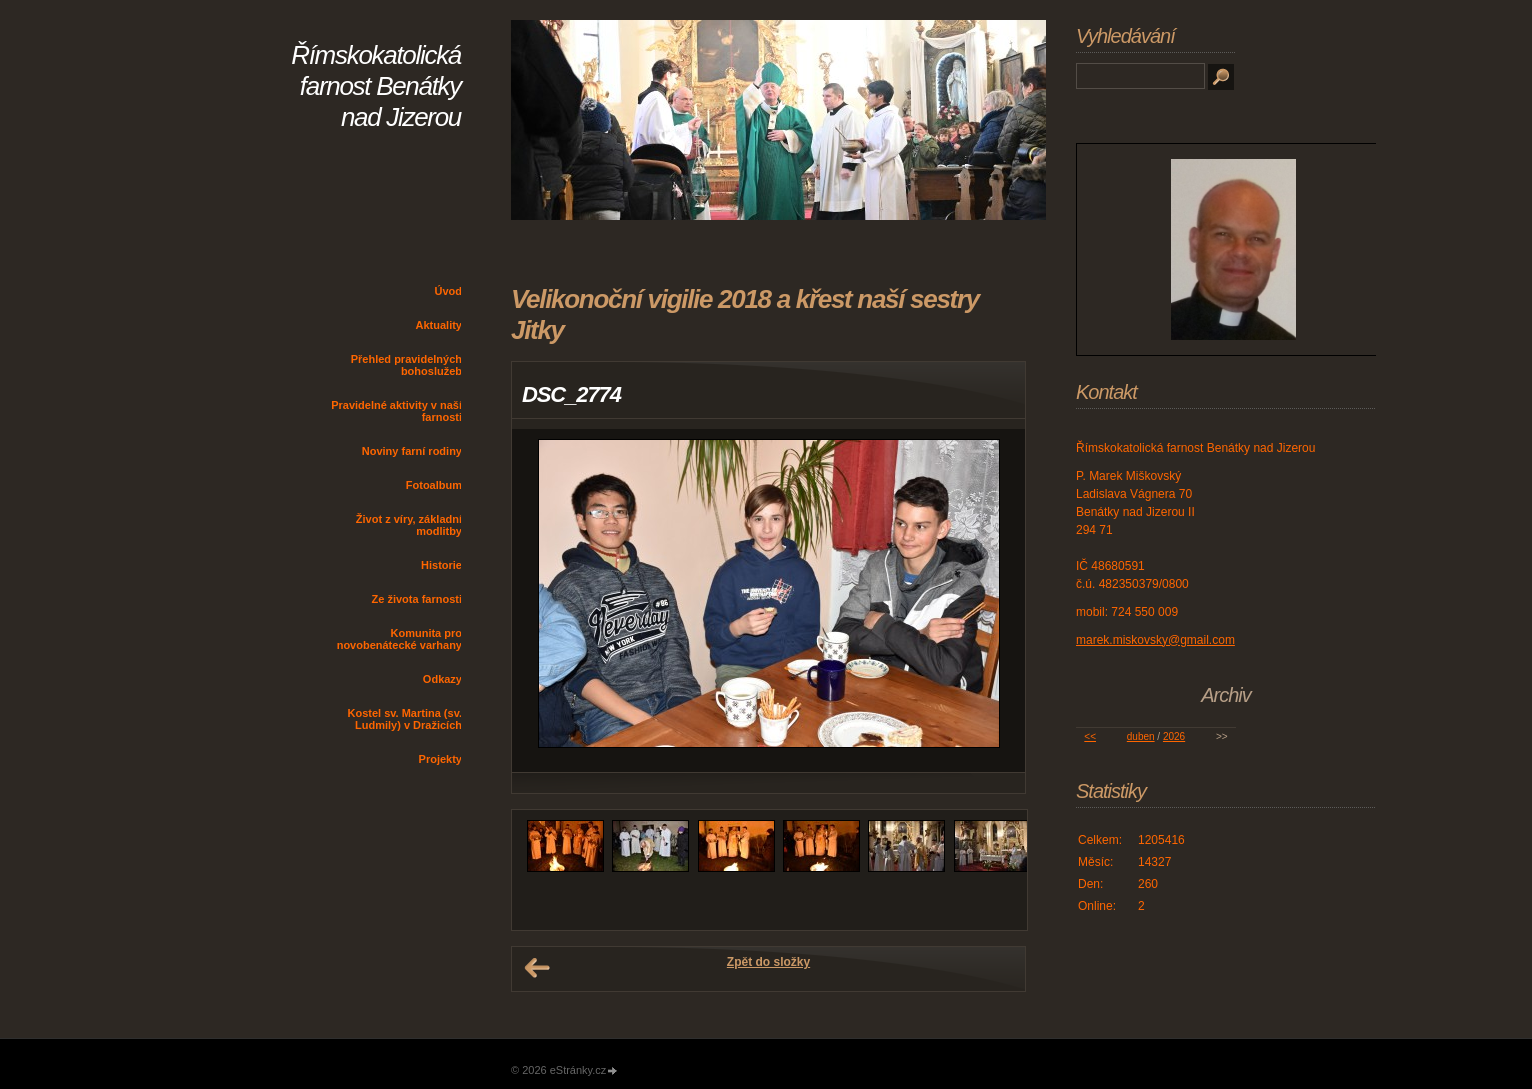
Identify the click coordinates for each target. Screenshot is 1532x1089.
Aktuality (439, 325)
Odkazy (442, 679)
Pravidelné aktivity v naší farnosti (396, 411)
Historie (441, 565)
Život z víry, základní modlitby (409, 525)
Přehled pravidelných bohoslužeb (406, 365)
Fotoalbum (434, 485)
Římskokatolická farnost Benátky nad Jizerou (376, 86)
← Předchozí (537, 968)
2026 (1174, 736)
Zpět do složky (768, 962)
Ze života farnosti (417, 599)
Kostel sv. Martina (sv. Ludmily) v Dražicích (404, 719)
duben (1141, 736)
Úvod (449, 291)
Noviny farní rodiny (412, 451)
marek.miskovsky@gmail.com (1155, 640)
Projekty (440, 759)
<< (1090, 736)
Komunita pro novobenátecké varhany (399, 639)
